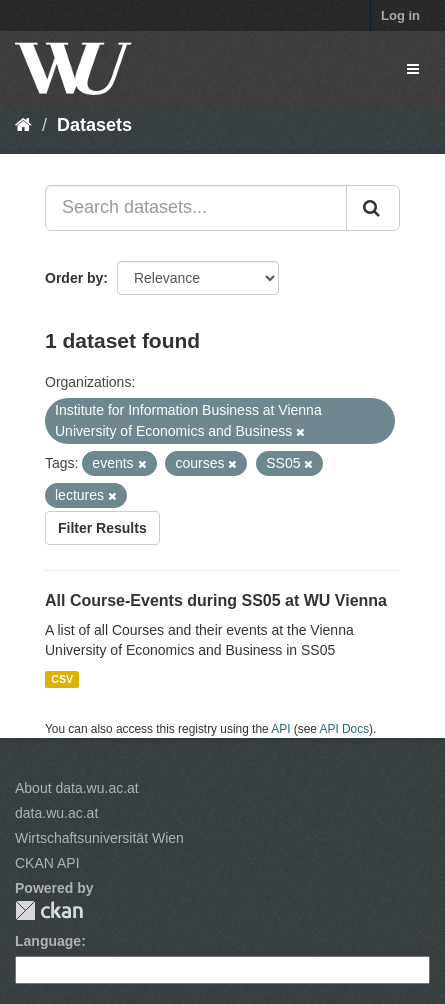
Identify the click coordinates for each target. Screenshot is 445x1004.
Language (48, 941)
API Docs (345, 729)
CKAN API (47, 863)
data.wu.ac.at (56, 813)
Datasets (94, 125)
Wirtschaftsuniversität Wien (99, 838)
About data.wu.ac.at (77, 788)
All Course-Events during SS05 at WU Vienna (216, 600)
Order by (74, 278)
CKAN (49, 910)
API (280, 729)
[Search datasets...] (196, 208)
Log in (400, 15)
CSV (62, 679)
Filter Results (102, 528)
